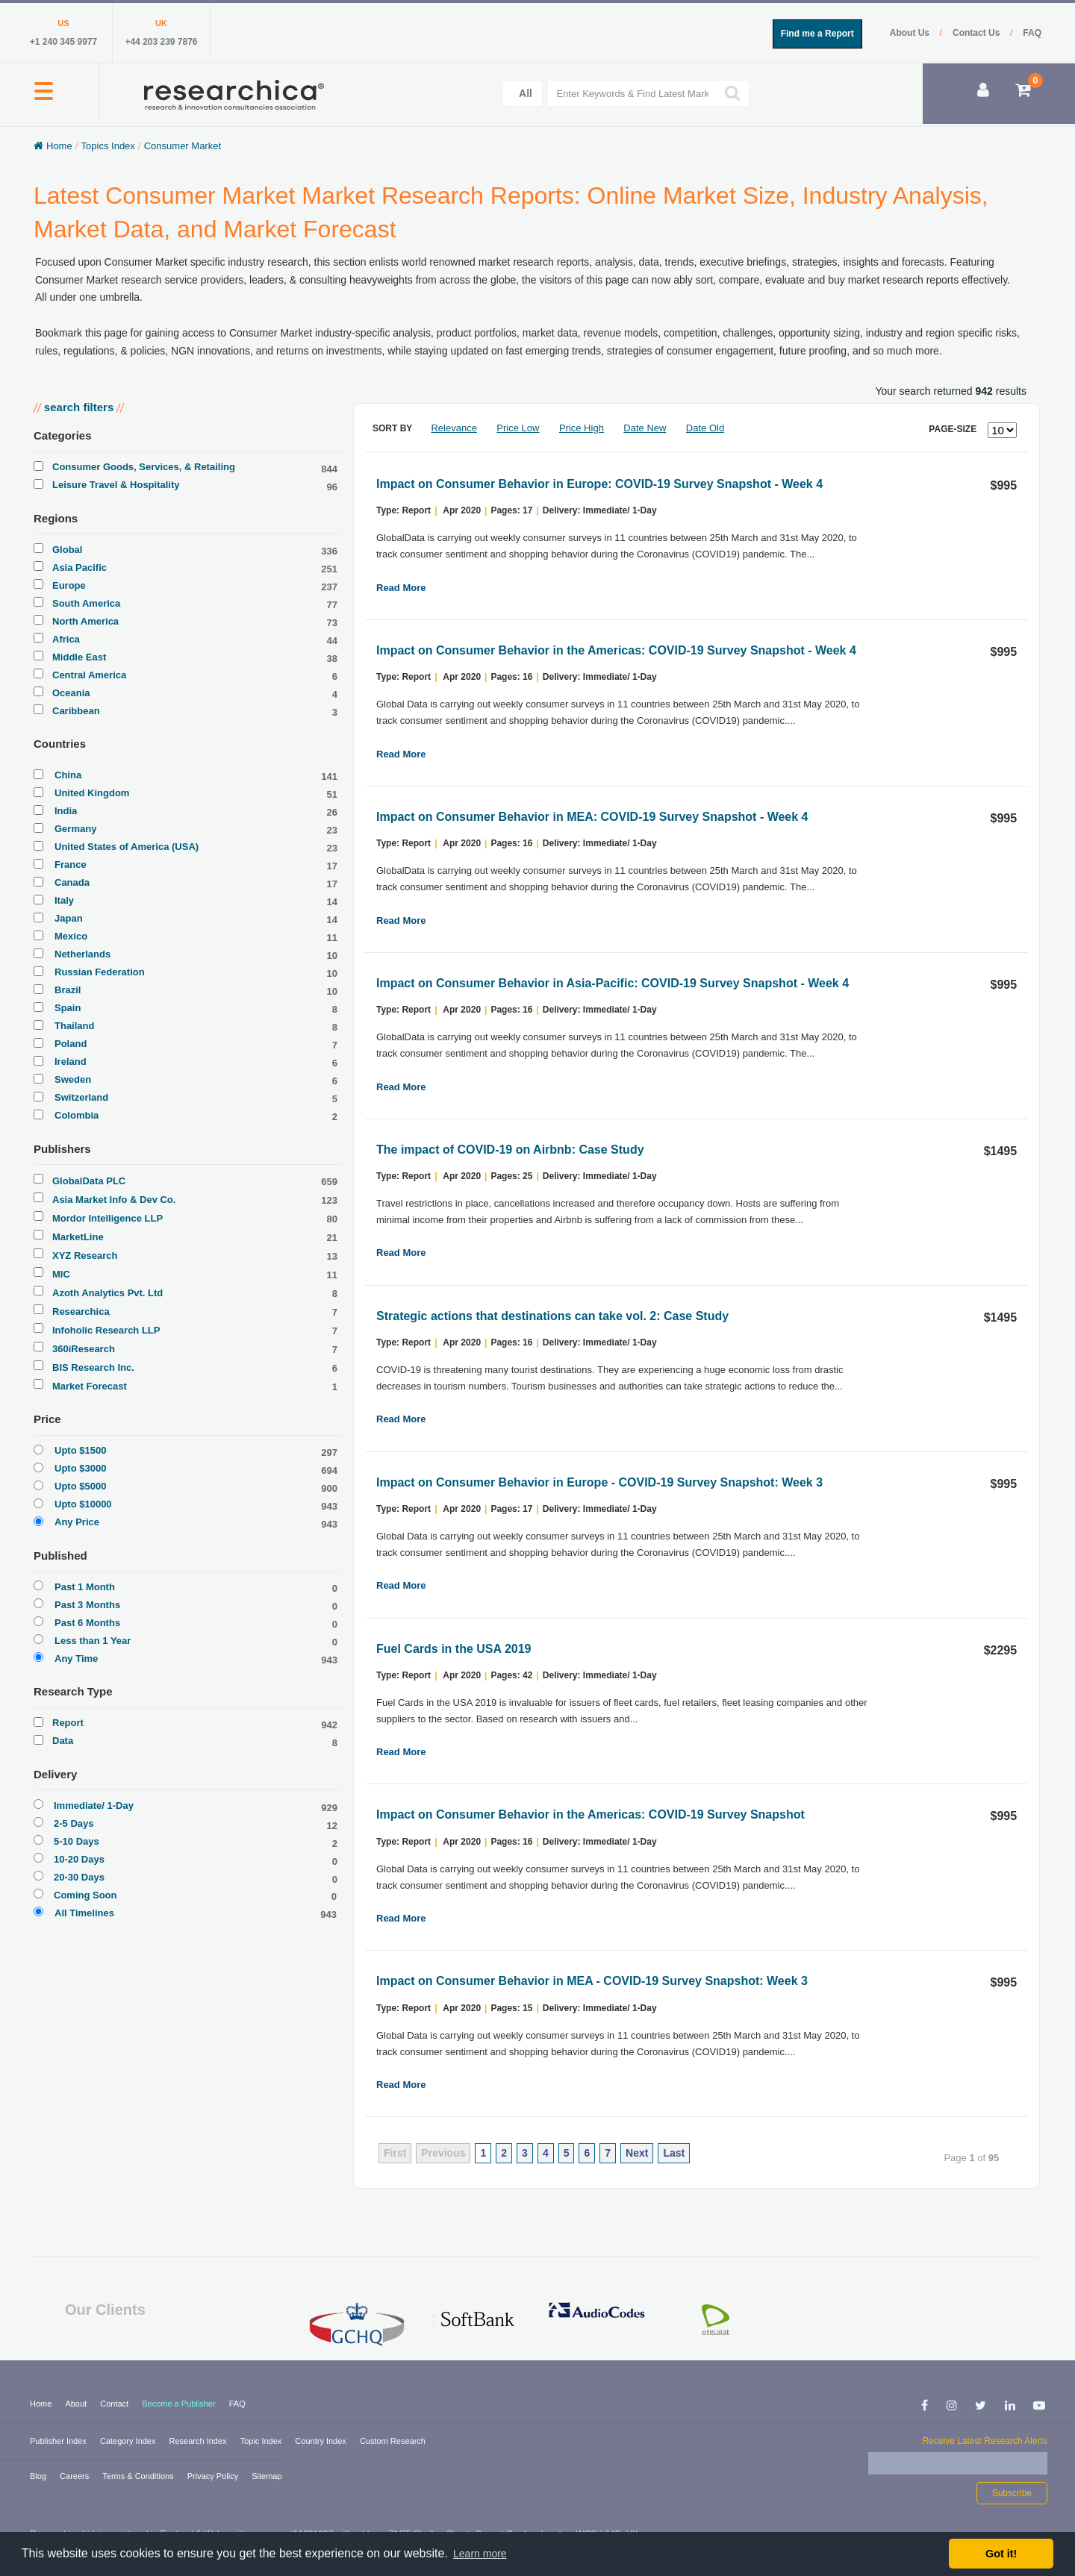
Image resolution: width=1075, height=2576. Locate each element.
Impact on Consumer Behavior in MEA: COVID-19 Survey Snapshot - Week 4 (592, 816)
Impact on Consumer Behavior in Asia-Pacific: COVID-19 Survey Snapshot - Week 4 (612, 983)
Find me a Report (817, 33)
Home (42, 2403)
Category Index (129, 2440)
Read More (401, 587)
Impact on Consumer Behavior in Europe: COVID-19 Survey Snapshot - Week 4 (599, 484)
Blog (39, 2476)
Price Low (517, 428)
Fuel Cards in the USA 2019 (453, 1648)
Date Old (705, 428)
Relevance (453, 428)
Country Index (322, 2440)
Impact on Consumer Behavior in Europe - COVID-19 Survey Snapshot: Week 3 (599, 1482)
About (77, 2403)
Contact (115, 2403)
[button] (43, 99)
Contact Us (978, 33)
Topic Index (262, 2440)
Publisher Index (59, 2440)
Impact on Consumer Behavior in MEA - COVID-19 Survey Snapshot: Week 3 (592, 1981)
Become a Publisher (180, 2403)
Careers (75, 2476)
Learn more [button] (480, 2554)
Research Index (199, 2440)
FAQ (1032, 33)
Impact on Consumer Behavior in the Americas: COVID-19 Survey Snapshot (590, 1814)
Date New (644, 428)
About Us (911, 33)
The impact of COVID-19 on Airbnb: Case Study (510, 1149)
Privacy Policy (214, 2476)
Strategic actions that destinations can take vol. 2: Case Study (552, 1316)
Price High (581, 428)
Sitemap (266, 2476)
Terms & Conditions (138, 2476)
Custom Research (393, 2440)
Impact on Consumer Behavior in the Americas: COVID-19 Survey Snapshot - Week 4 (616, 650)
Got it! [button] (1001, 2554)
